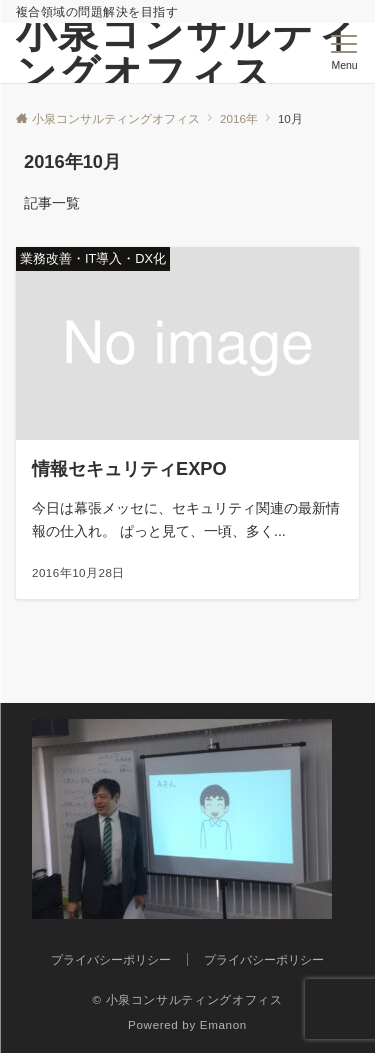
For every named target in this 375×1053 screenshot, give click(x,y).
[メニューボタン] (344, 53)
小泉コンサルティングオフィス (187, 53)
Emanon (223, 1024)
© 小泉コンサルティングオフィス (187, 999)
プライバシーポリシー (264, 959)
